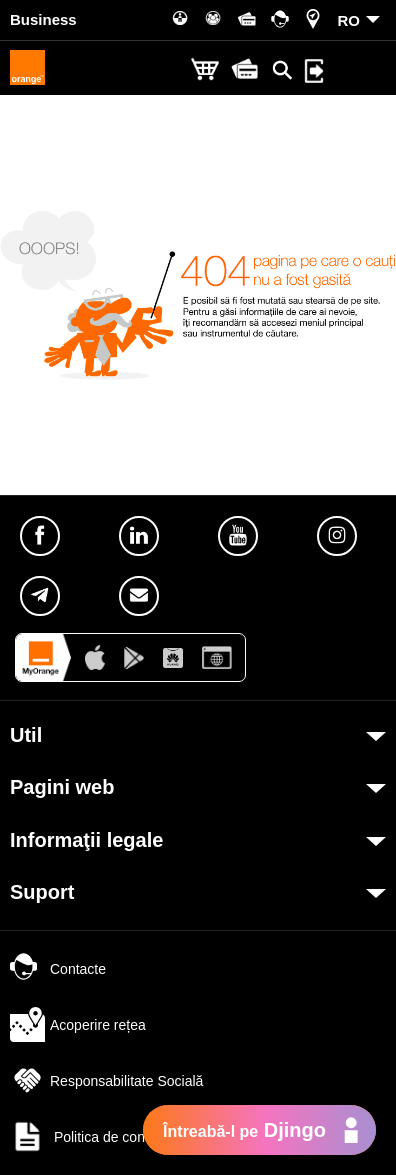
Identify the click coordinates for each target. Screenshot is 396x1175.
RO (349, 20)
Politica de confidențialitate (115, 1137)
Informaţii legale (86, 840)
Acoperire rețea (78, 1025)
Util (26, 735)
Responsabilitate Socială (106, 1081)
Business (43, 19)
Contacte (58, 969)
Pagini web (62, 787)
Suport (42, 892)
